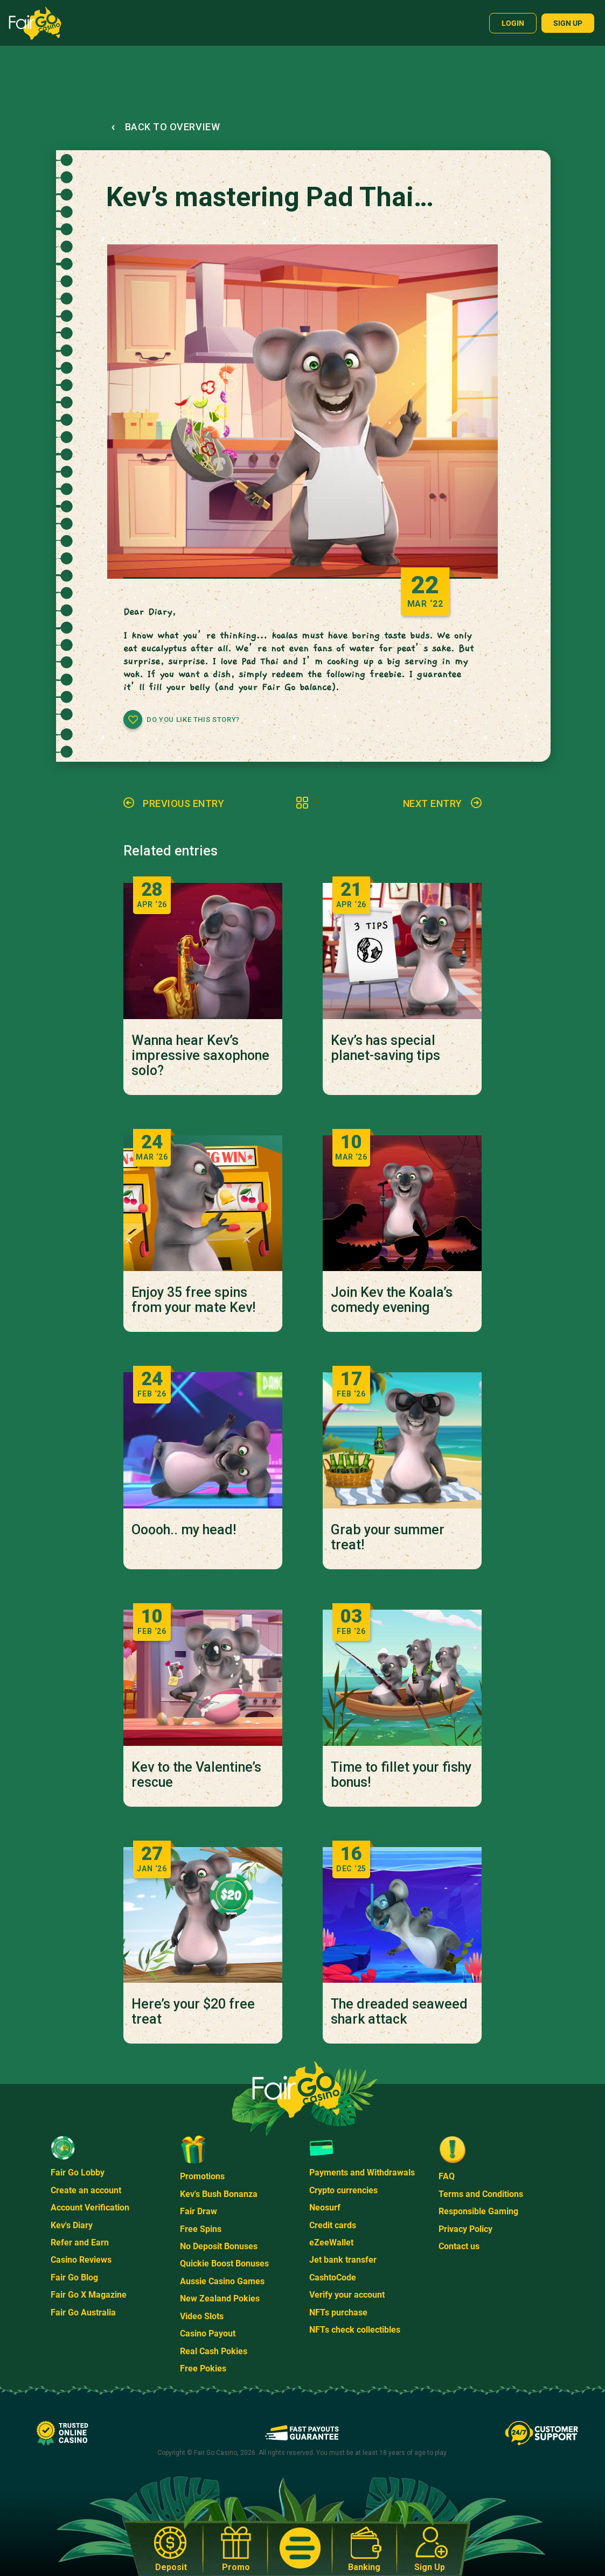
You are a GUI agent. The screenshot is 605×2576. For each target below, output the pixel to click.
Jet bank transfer (343, 2260)
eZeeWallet (331, 2242)
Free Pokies (203, 2368)
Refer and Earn (80, 2242)
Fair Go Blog (74, 2277)
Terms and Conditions (481, 2194)
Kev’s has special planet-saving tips (385, 1048)
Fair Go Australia (83, 2312)
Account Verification (90, 2207)
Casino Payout (207, 2333)
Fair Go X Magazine (89, 2295)
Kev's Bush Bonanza (219, 2194)
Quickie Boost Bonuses (224, 2263)
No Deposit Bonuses (219, 2246)
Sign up (567, 23)
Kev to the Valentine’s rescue (196, 1775)
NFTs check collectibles (354, 2330)
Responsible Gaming (478, 2211)
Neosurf (324, 2207)
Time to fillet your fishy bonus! (401, 1775)
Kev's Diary (72, 2225)
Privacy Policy (465, 2229)
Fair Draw (198, 2211)
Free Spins (200, 2229)
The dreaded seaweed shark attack (399, 2012)
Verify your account (347, 2295)
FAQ (447, 2176)
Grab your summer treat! (387, 1537)
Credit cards (332, 2225)
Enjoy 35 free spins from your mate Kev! (193, 1300)
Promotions (202, 2176)
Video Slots (202, 2316)
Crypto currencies (343, 2190)
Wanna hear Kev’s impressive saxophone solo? (200, 1055)
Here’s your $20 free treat (193, 2012)
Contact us (459, 2246)
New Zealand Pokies (220, 2298)
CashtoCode (332, 2277)
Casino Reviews (81, 2260)
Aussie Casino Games (222, 2281)
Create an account (86, 2190)
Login (513, 23)
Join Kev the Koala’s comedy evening (392, 1300)
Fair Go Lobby (78, 2172)
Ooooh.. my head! (183, 1530)
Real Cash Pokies (213, 2351)
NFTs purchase (338, 2312)
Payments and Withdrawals (362, 2172)
